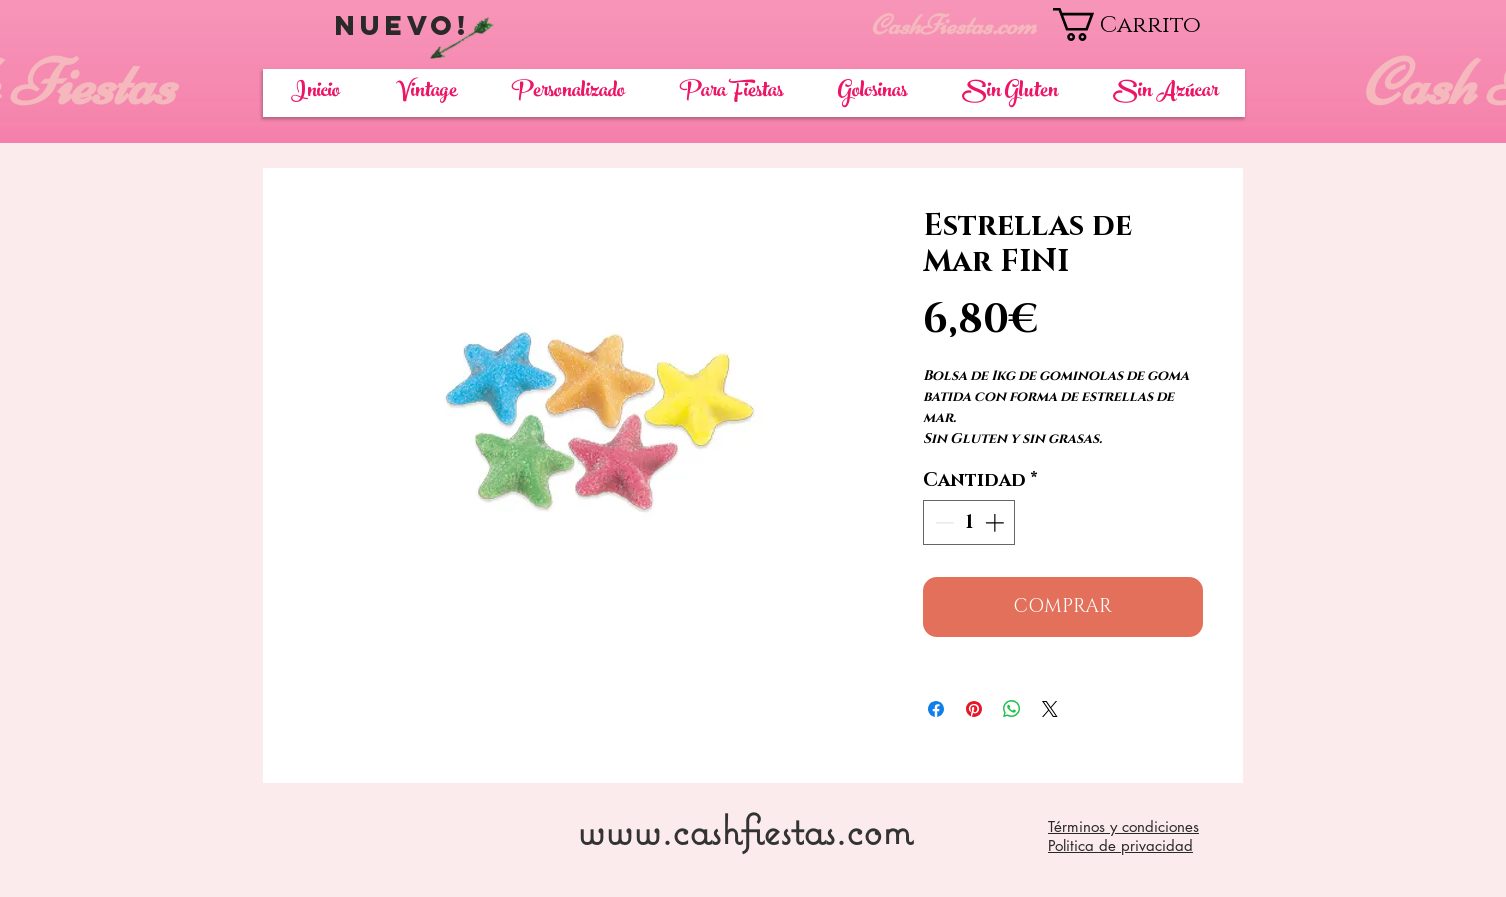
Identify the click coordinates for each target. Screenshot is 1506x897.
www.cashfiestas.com (744, 829)
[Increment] (996, 522)
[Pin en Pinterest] (974, 709)
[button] (1148, 24)
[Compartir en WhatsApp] (1012, 709)
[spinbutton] (969, 522)
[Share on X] (1050, 709)
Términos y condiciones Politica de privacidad (1123, 836)
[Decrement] (942, 522)
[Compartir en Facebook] (936, 709)
